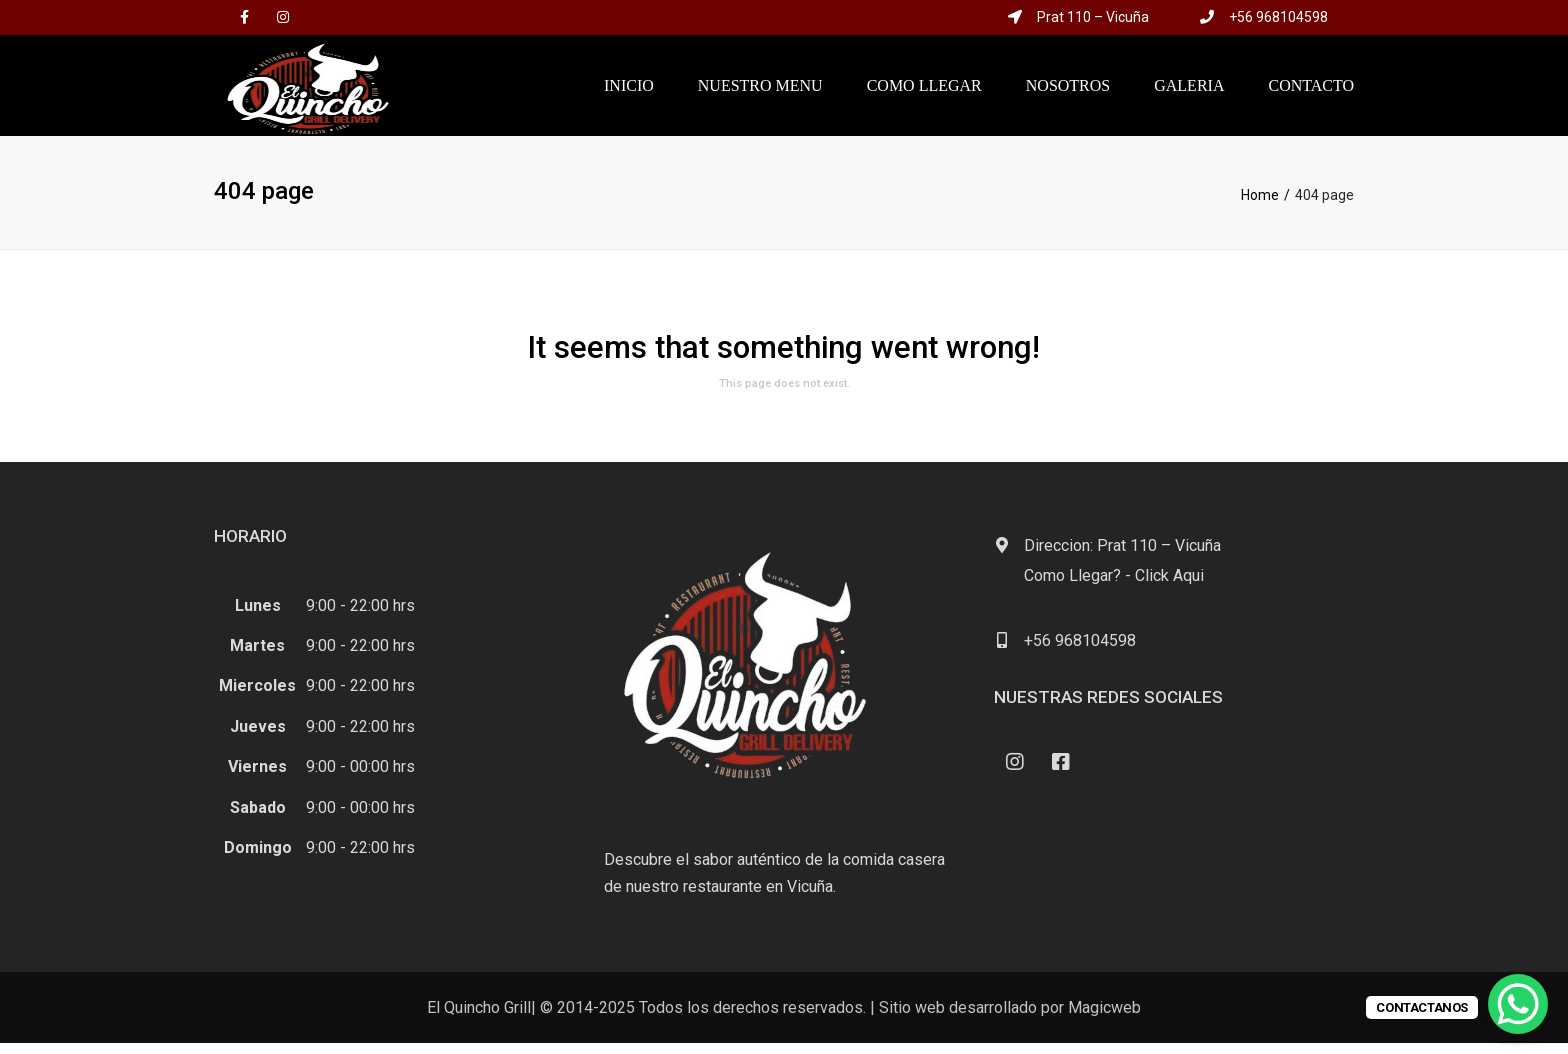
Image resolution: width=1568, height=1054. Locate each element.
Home (1260, 206)
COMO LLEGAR (924, 90)
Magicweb (1104, 1018)
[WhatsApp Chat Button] (1518, 1004)
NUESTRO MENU (760, 90)
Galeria (1189, 90)
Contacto (1311, 90)
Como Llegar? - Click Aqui (1114, 586)
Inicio (629, 90)
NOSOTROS (1068, 90)
